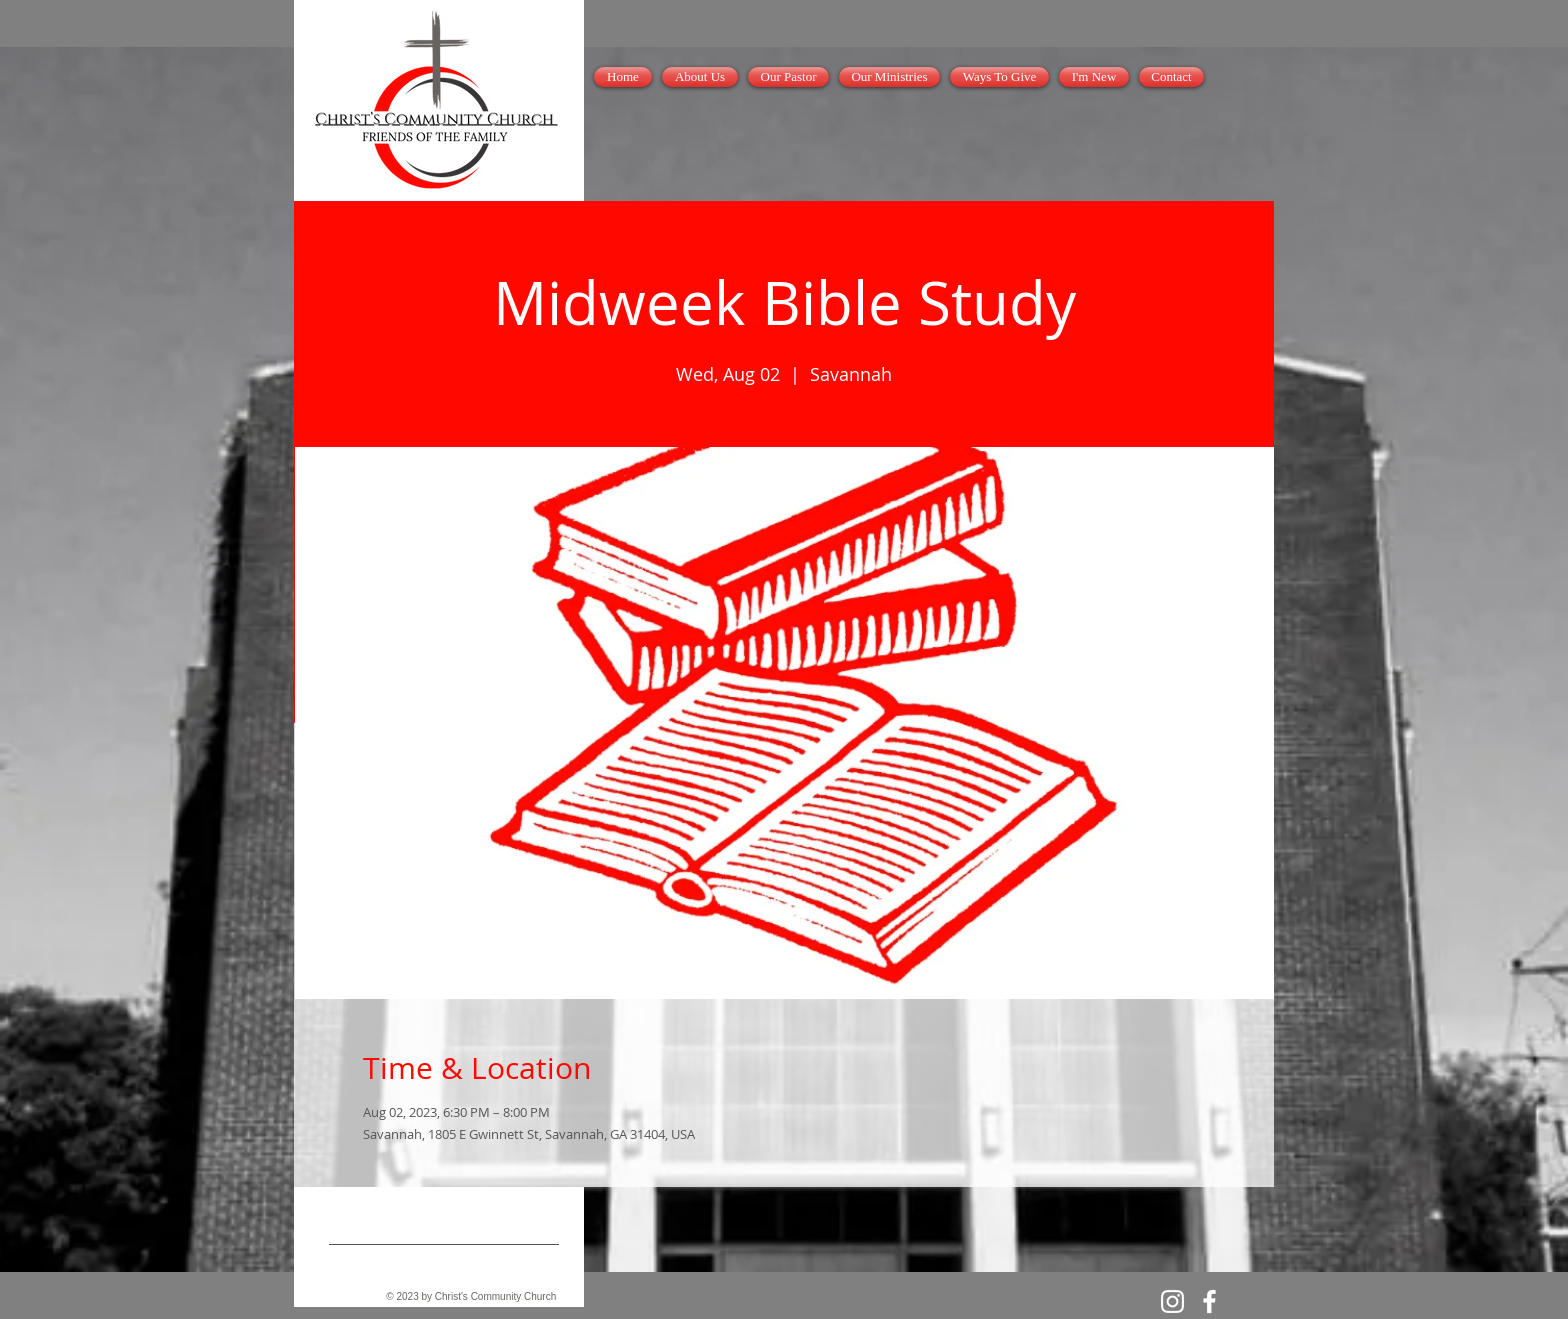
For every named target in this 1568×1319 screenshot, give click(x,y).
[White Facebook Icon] (1209, 1301)
